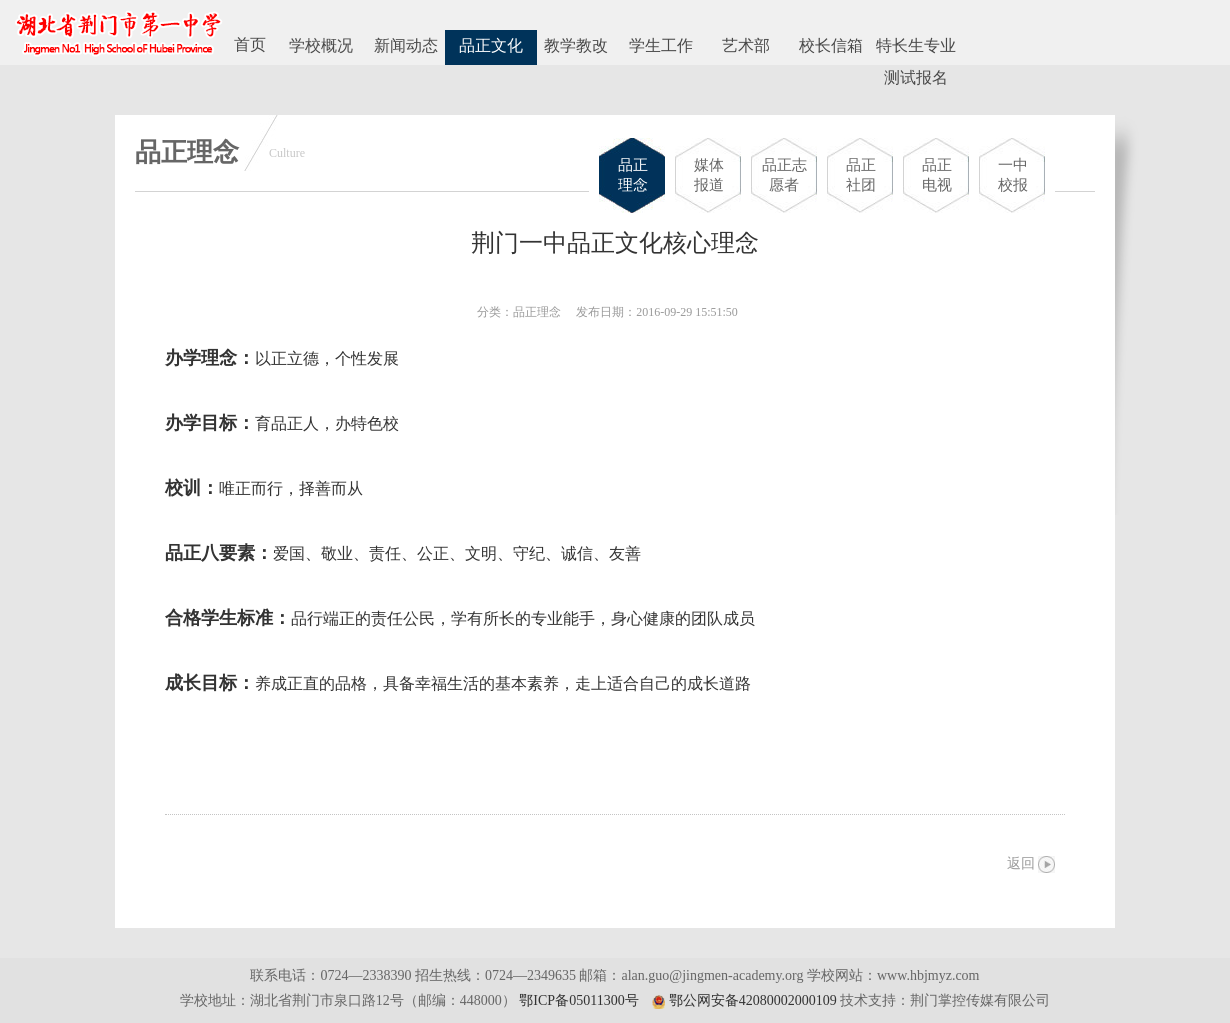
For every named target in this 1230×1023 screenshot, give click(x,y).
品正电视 (937, 175)
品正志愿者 (784, 175)
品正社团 (861, 175)
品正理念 (633, 175)
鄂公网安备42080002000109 (753, 1000)
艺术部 (746, 45)
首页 (250, 44)
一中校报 (1013, 175)
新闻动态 (406, 45)
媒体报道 (709, 175)
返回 (1021, 863)
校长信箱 (831, 45)
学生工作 (661, 45)
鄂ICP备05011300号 (578, 1000)
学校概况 (321, 45)
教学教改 (576, 45)
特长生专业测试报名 (916, 51)
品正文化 (491, 45)
